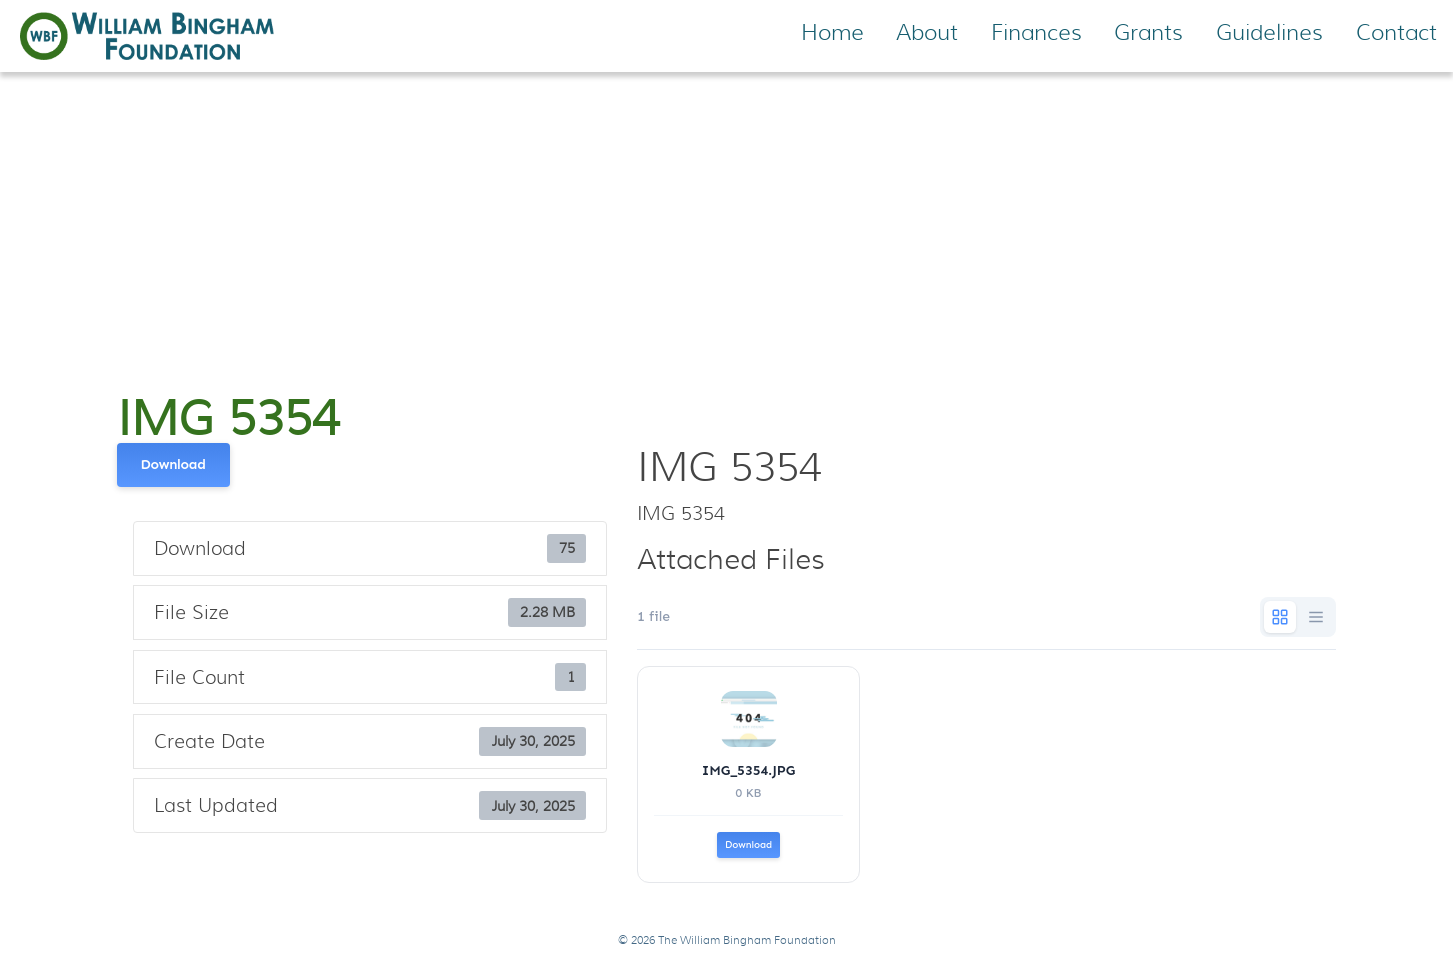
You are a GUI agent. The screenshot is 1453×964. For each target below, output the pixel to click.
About (927, 32)
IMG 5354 (228, 419)
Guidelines (1269, 32)
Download (173, 464)
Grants (1148, 32)
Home (832, 32)
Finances (1036, 32)
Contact (1396, 32)
